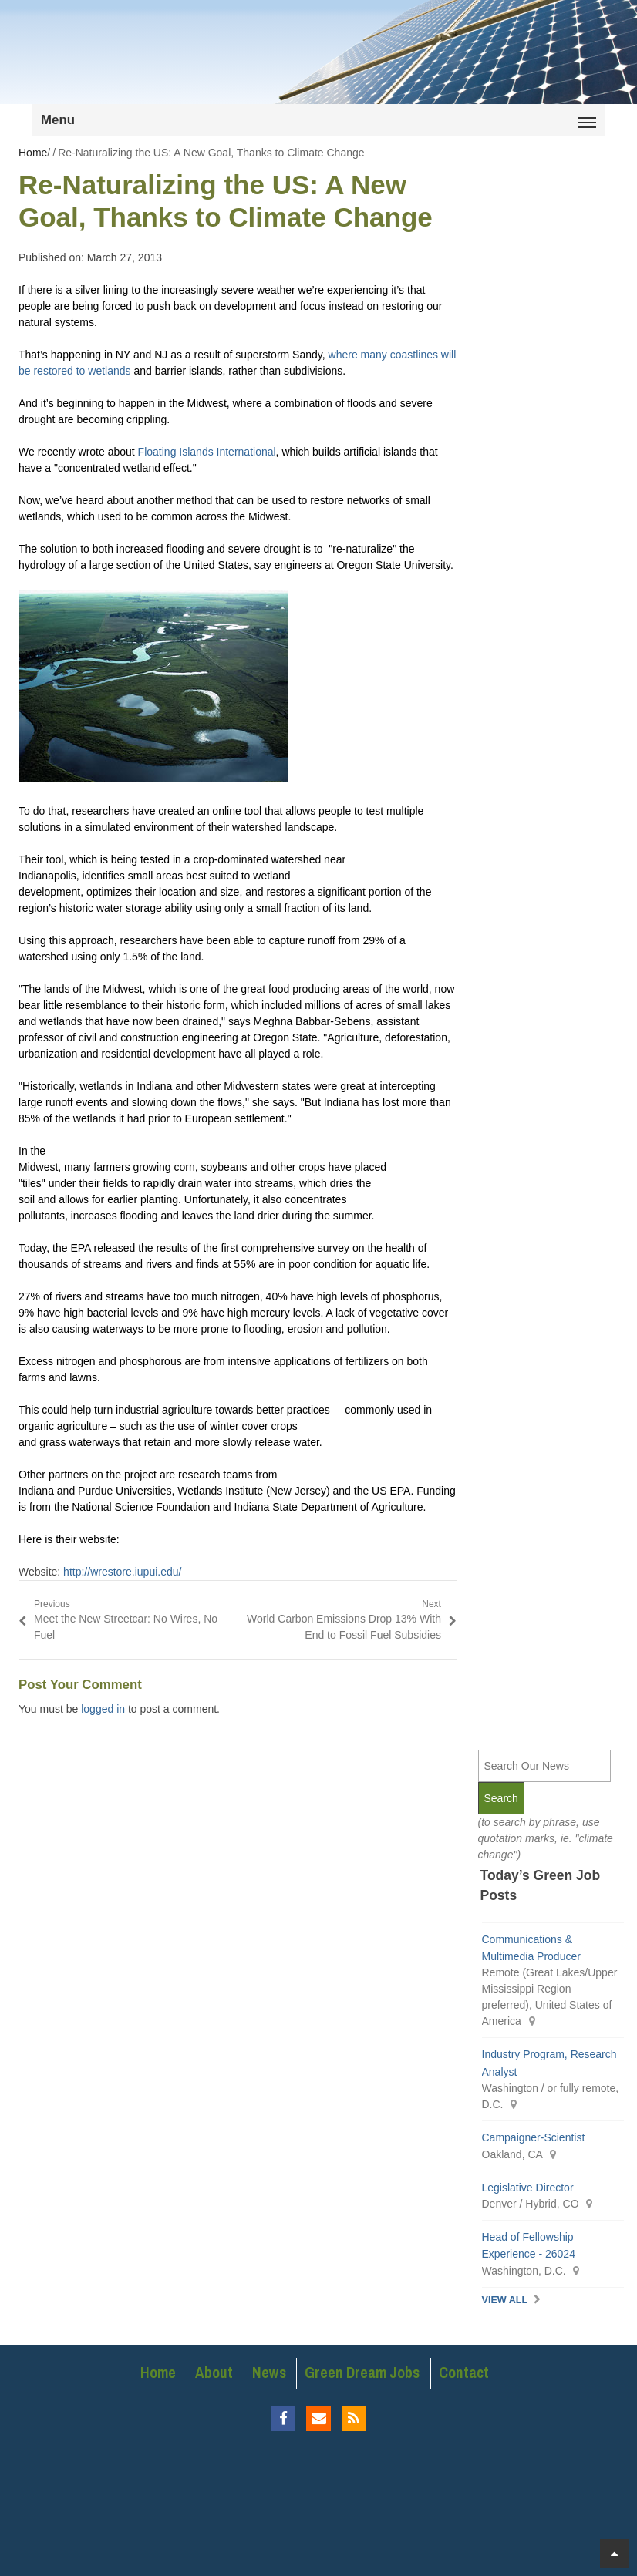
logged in (103, 1709)
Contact (464, 2372)
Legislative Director (528, 2187)
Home (158, 2372)
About (214, 2372)
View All (505, 2300)
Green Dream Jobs (362, 2372)
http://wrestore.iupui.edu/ (122, 1571)
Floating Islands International (207, 452)
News (269, 2372)
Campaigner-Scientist (533, 2137)
